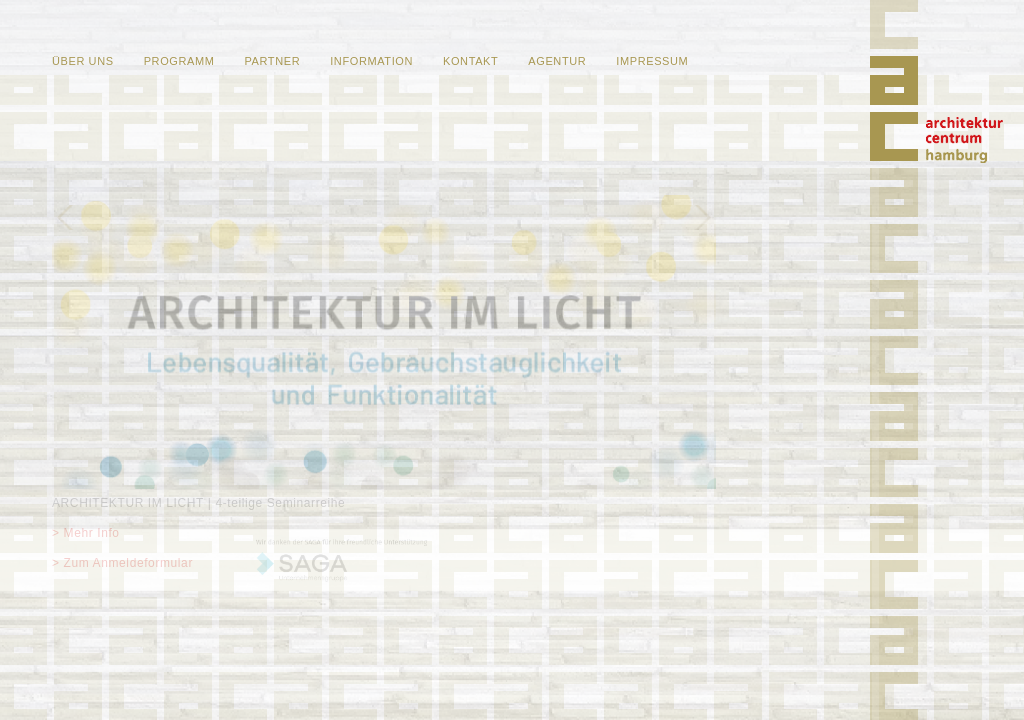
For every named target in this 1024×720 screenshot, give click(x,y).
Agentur (557, 61)
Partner (272, 61)
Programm (179, 61)
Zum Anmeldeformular (128, 563)
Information (371, 61)
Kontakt (470, 61)
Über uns (83, 61)
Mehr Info (92, 533)
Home (964, 140)
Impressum (652, 61)
